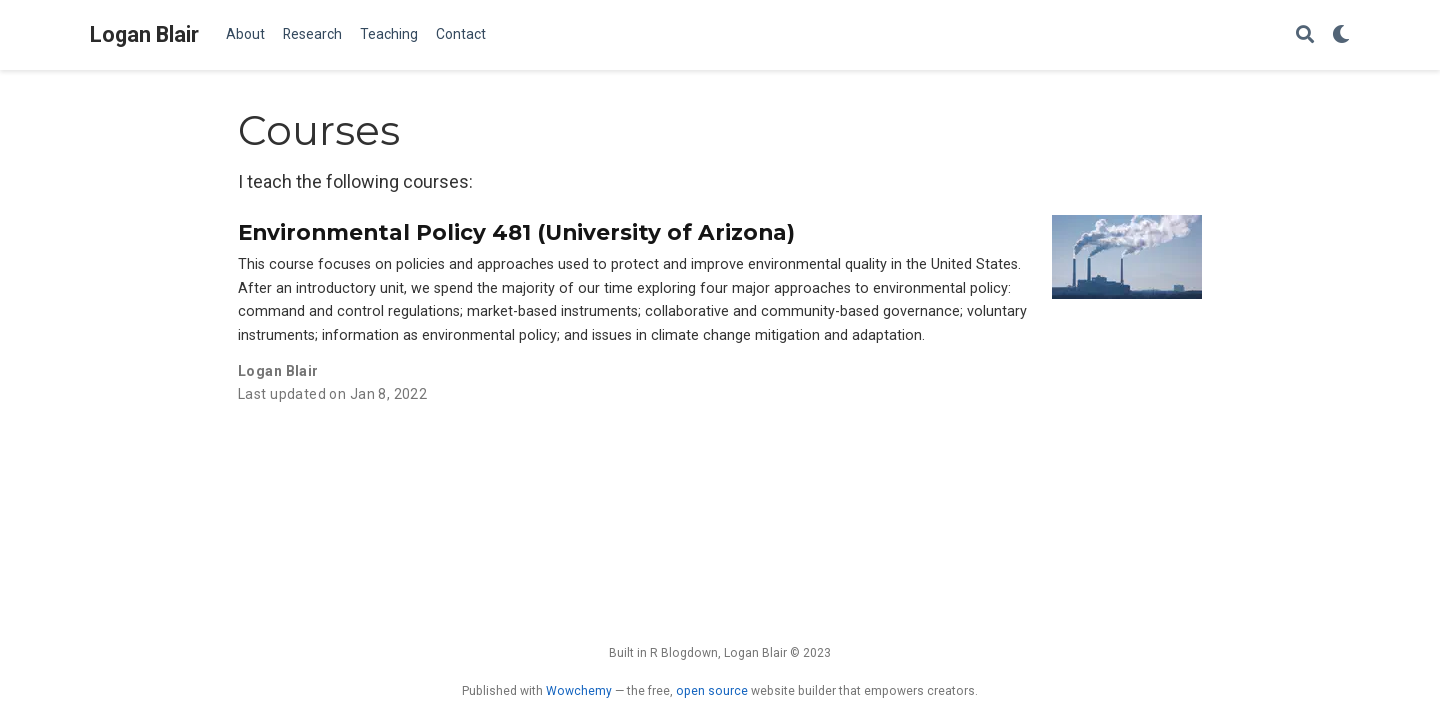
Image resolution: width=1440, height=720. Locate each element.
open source (712, 691)
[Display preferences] (1341, 35)
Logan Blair (144, 34)
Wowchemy (579, 691)
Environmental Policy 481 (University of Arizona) (516, 232)
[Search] (1305, 35)
